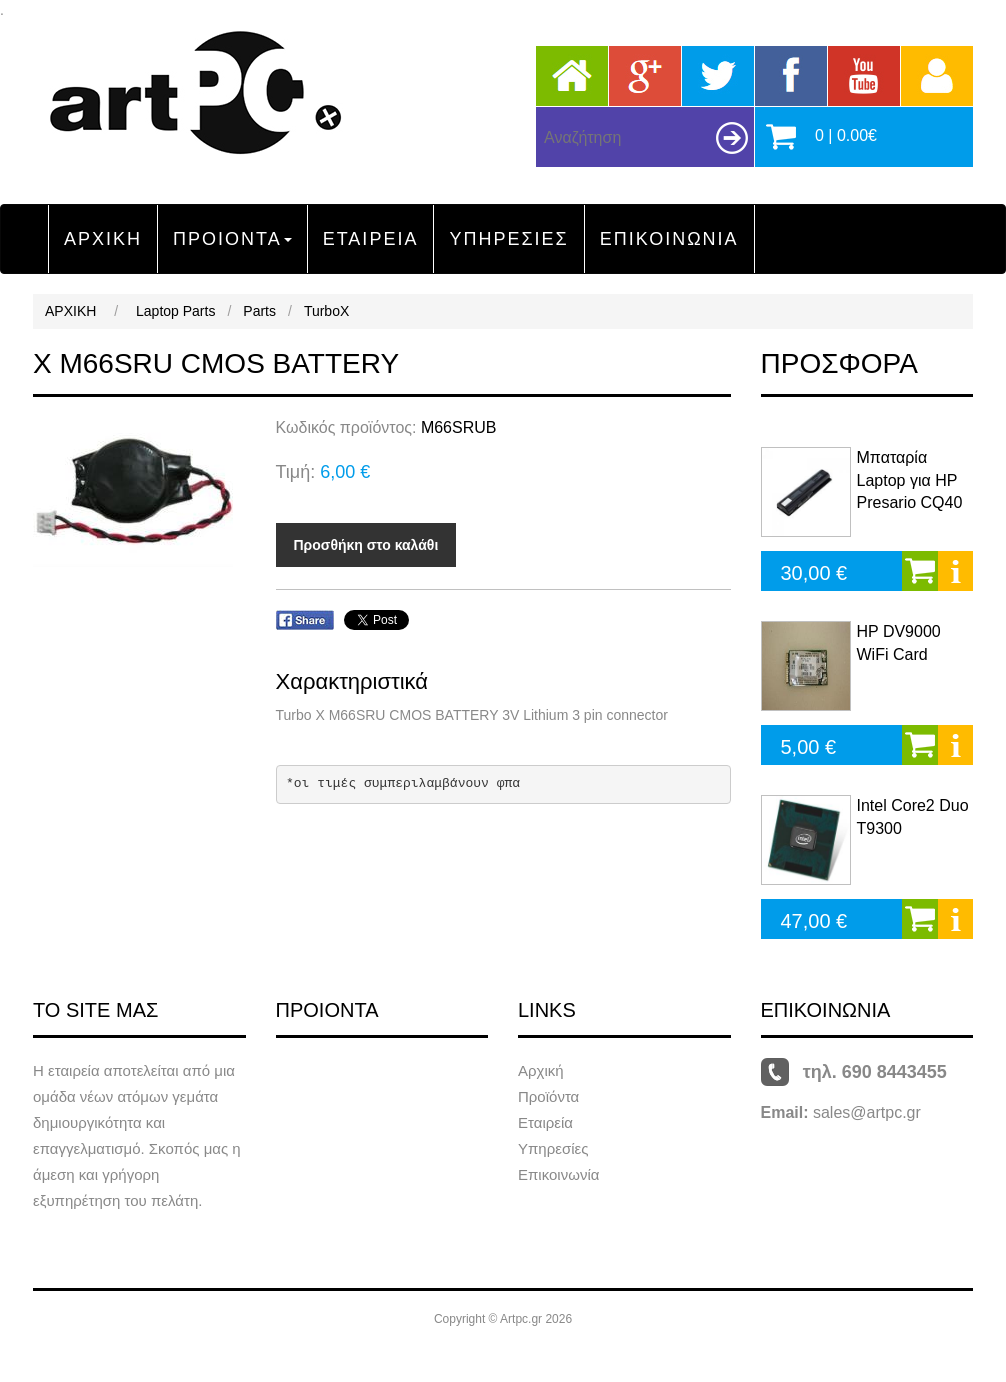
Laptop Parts (175, 311)
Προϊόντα (548, 1096)
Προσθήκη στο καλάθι (366, 545)
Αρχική (541, 1070)
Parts (259, 311)
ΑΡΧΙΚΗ (103, 239)
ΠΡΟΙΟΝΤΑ (232, 239)
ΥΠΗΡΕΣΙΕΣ (508, 239)
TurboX (326, 311)
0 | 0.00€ (846, 135)
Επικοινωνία (558, 1174)
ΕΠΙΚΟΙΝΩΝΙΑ (669, 239)
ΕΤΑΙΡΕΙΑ (371, 239)
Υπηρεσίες (553, 1148)
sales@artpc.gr (867, 1112)
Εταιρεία (545, 1122)
